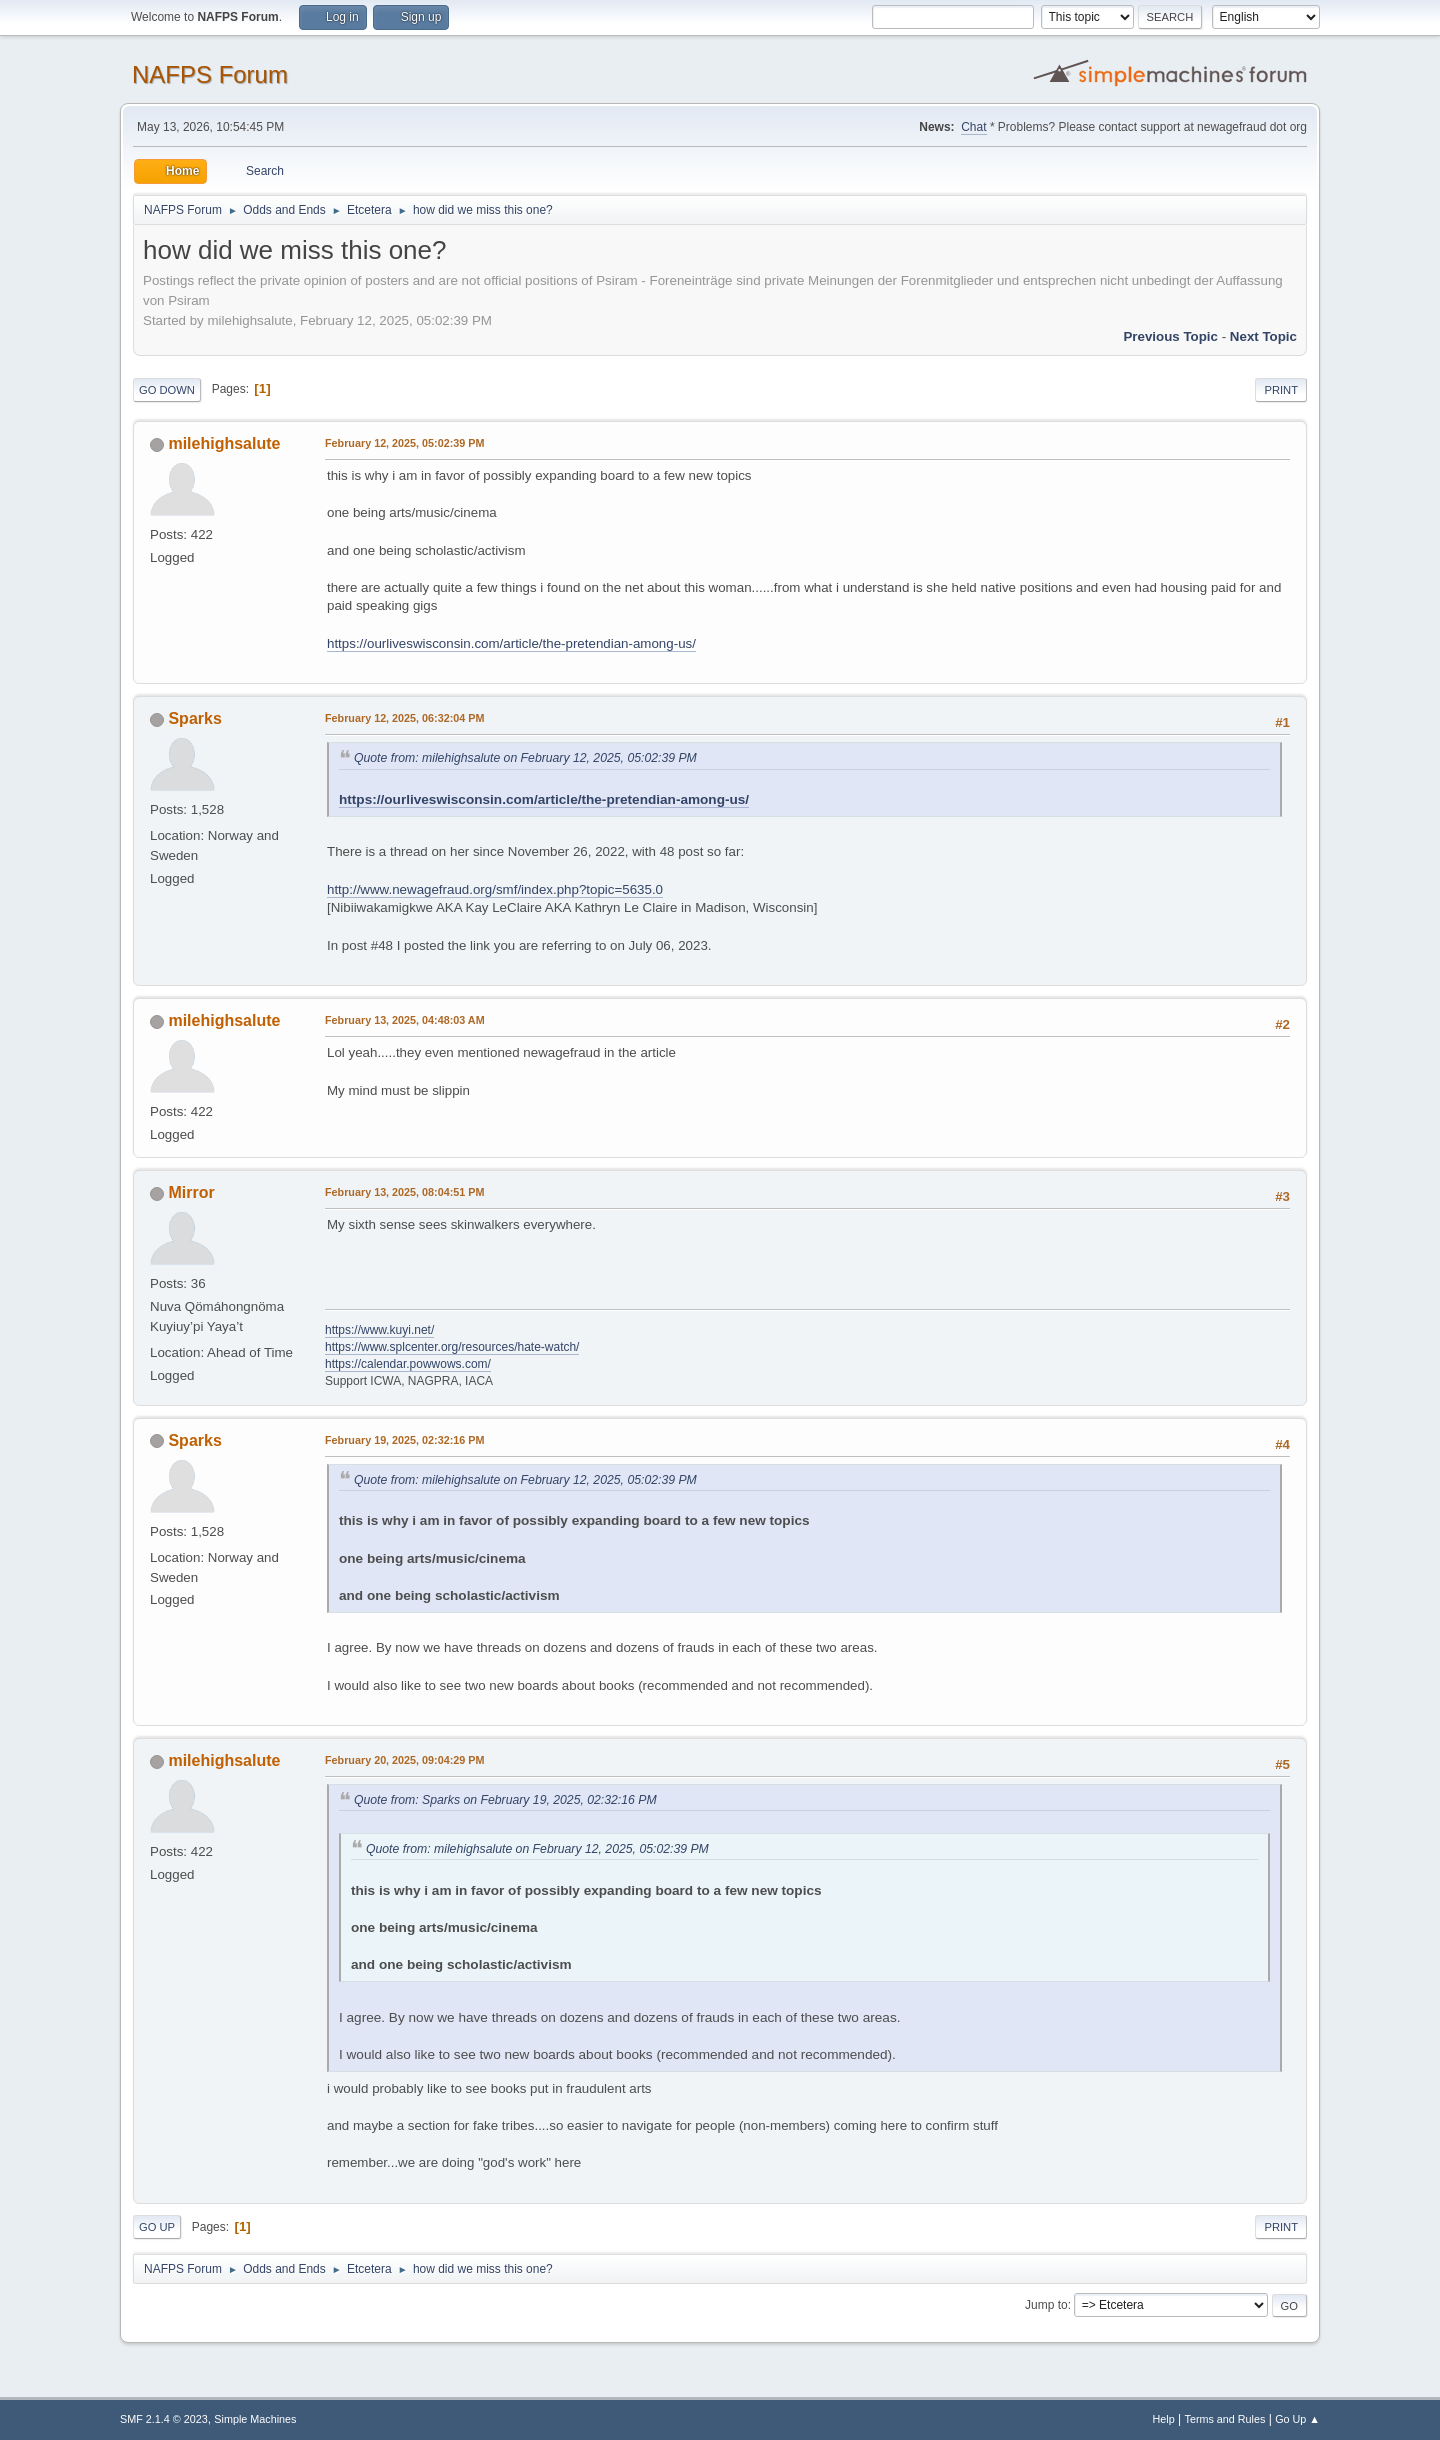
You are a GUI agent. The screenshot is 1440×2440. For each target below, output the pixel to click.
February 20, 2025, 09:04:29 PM (404, 1760)
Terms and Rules (1225, 2419)
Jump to (1046, 2305)
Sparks (194, 718)
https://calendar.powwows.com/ (408, 1364)
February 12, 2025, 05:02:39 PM (404, 443)
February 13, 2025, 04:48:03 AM (405, 1020)
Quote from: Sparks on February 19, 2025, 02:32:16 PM (505, 1800)
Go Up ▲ (1297, 2419)
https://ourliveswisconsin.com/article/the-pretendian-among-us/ (511, 643)
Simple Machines (255, 2419)
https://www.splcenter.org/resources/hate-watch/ (452, 1347)
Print (1281, 390)
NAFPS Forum (210, 74)
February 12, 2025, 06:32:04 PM (404, 718)
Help (1164, 2419)
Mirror (191, 1192)
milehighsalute (224, 443)
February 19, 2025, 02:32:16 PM (404, 1440)
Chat (973, 127)
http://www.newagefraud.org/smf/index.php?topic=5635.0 (495, 889)
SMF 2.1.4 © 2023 (164, 2419)
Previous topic (1170, 336)
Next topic (1263, 336)
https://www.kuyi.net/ (379, 1330)
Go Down (167, 390)
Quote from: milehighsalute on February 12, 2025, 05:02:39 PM (525, 758)
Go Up (157, 2227)
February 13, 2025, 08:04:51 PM (404, 1192)
